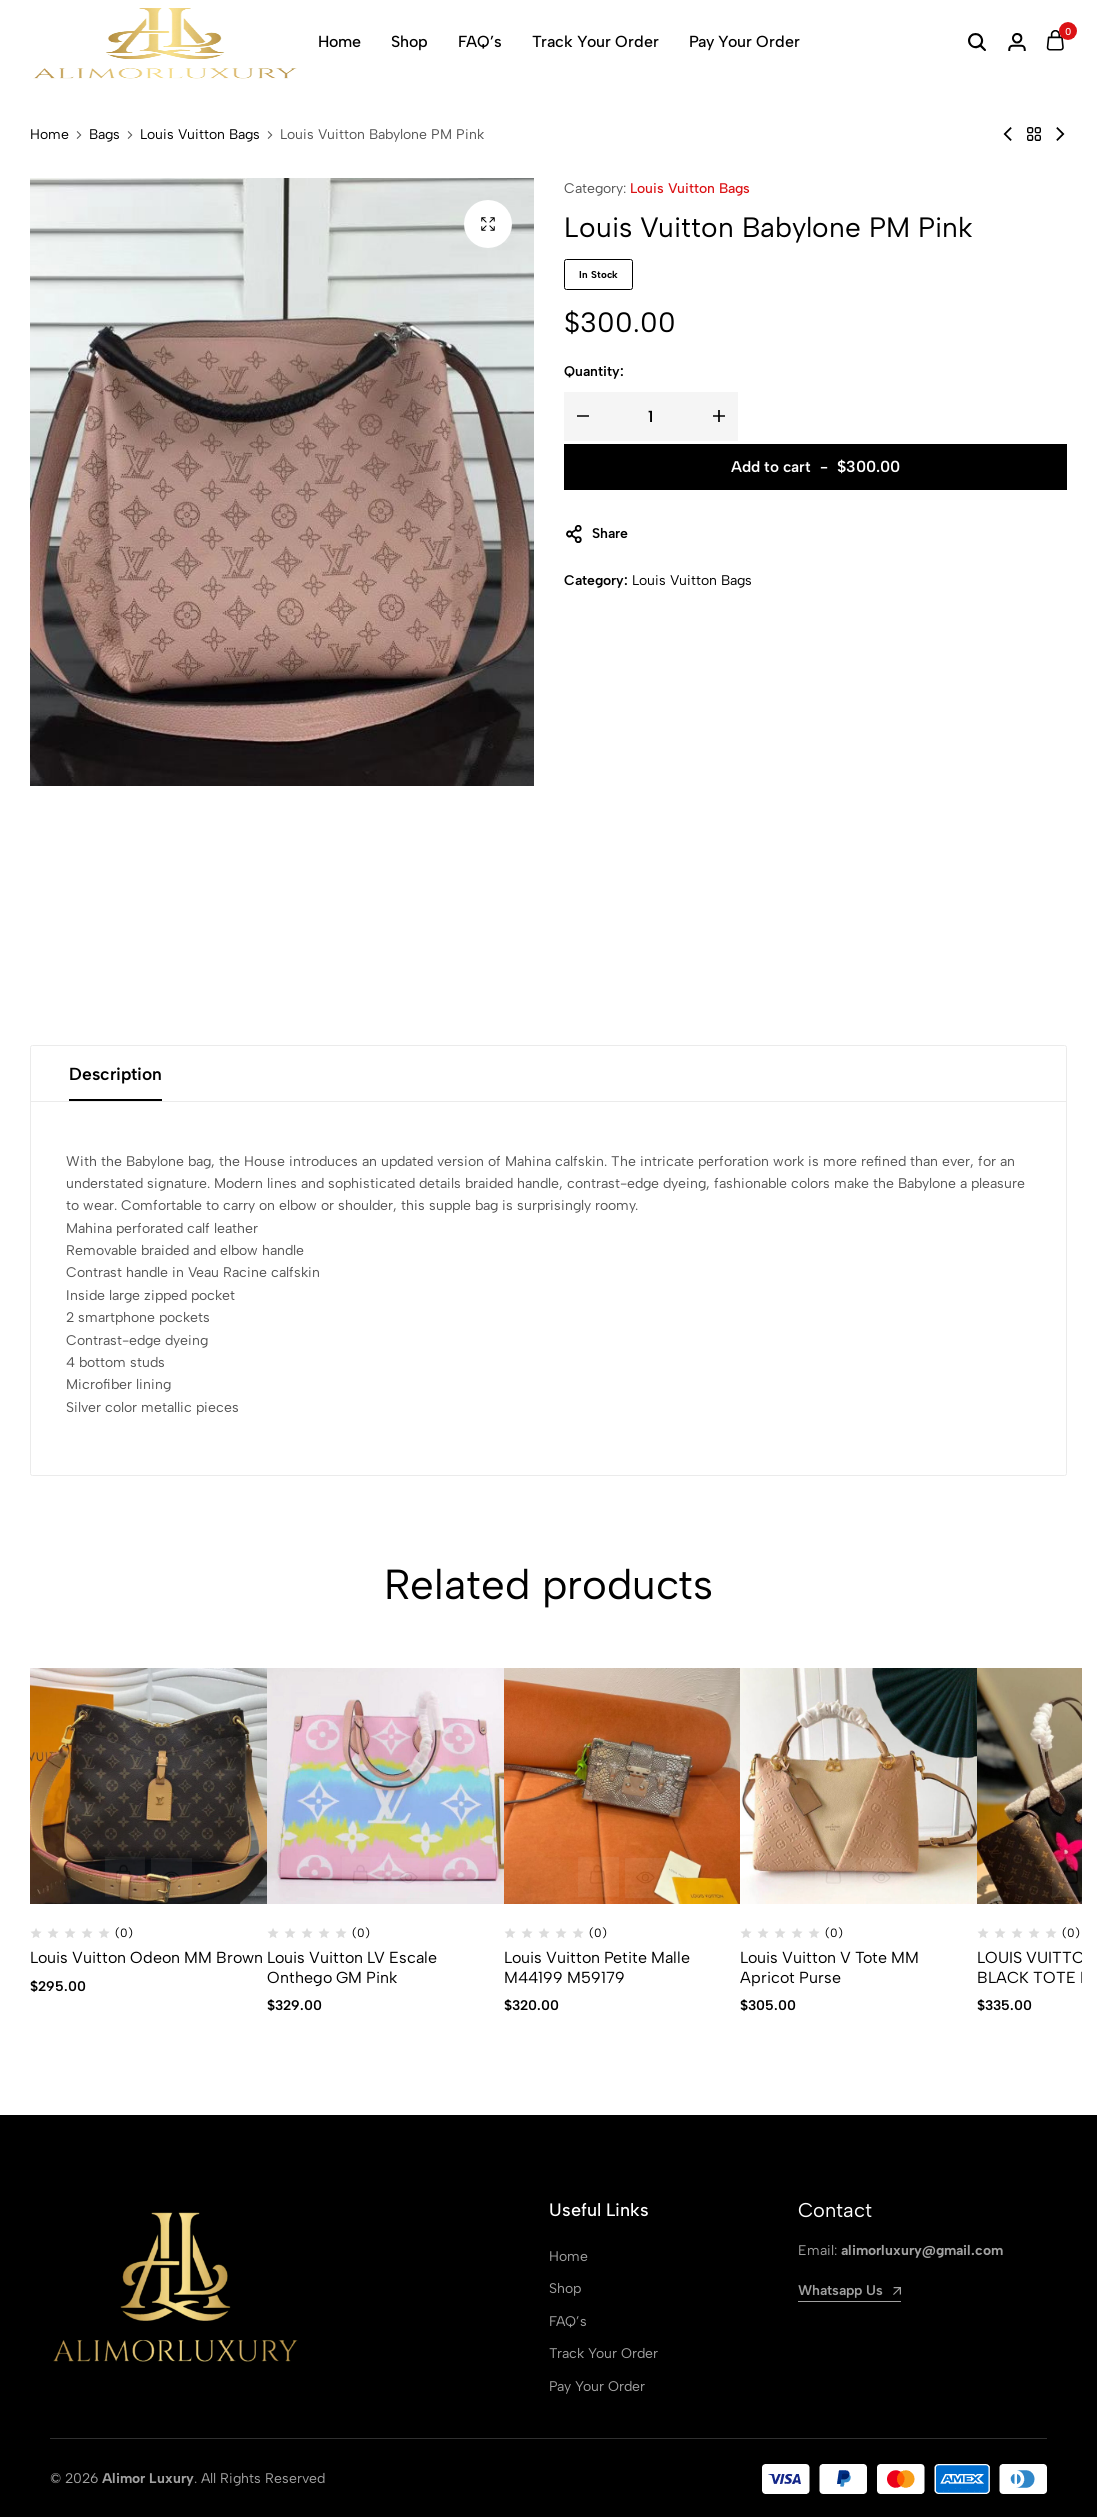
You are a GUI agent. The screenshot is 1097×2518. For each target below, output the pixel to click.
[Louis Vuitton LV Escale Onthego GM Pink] (385, 1787)
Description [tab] (118, 1074)
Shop (409, 41)
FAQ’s (480, 41)
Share (596, 534)
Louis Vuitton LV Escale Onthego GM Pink (352, 1969)
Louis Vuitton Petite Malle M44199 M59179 (597, 1969)
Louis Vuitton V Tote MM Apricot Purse (829, 1969)
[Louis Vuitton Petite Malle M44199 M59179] (622, 1787)
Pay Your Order (744, 41)
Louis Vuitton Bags (200, 135)
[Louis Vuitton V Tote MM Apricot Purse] (858, 1787)
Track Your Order (595, 41)
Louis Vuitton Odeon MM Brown (146, 1959)
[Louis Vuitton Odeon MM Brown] (148, 1787)
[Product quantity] (651, 416)
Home (339, 41)
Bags (104, 135)
